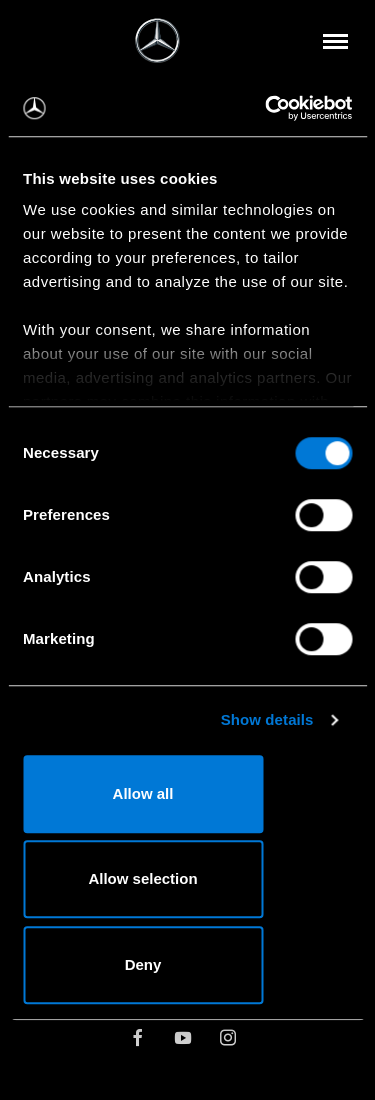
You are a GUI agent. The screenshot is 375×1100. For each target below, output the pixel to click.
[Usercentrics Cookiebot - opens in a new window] (267, 108)
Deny (143, 964)
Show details (267, 719)
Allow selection (142, 878)
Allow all (143, 793)
